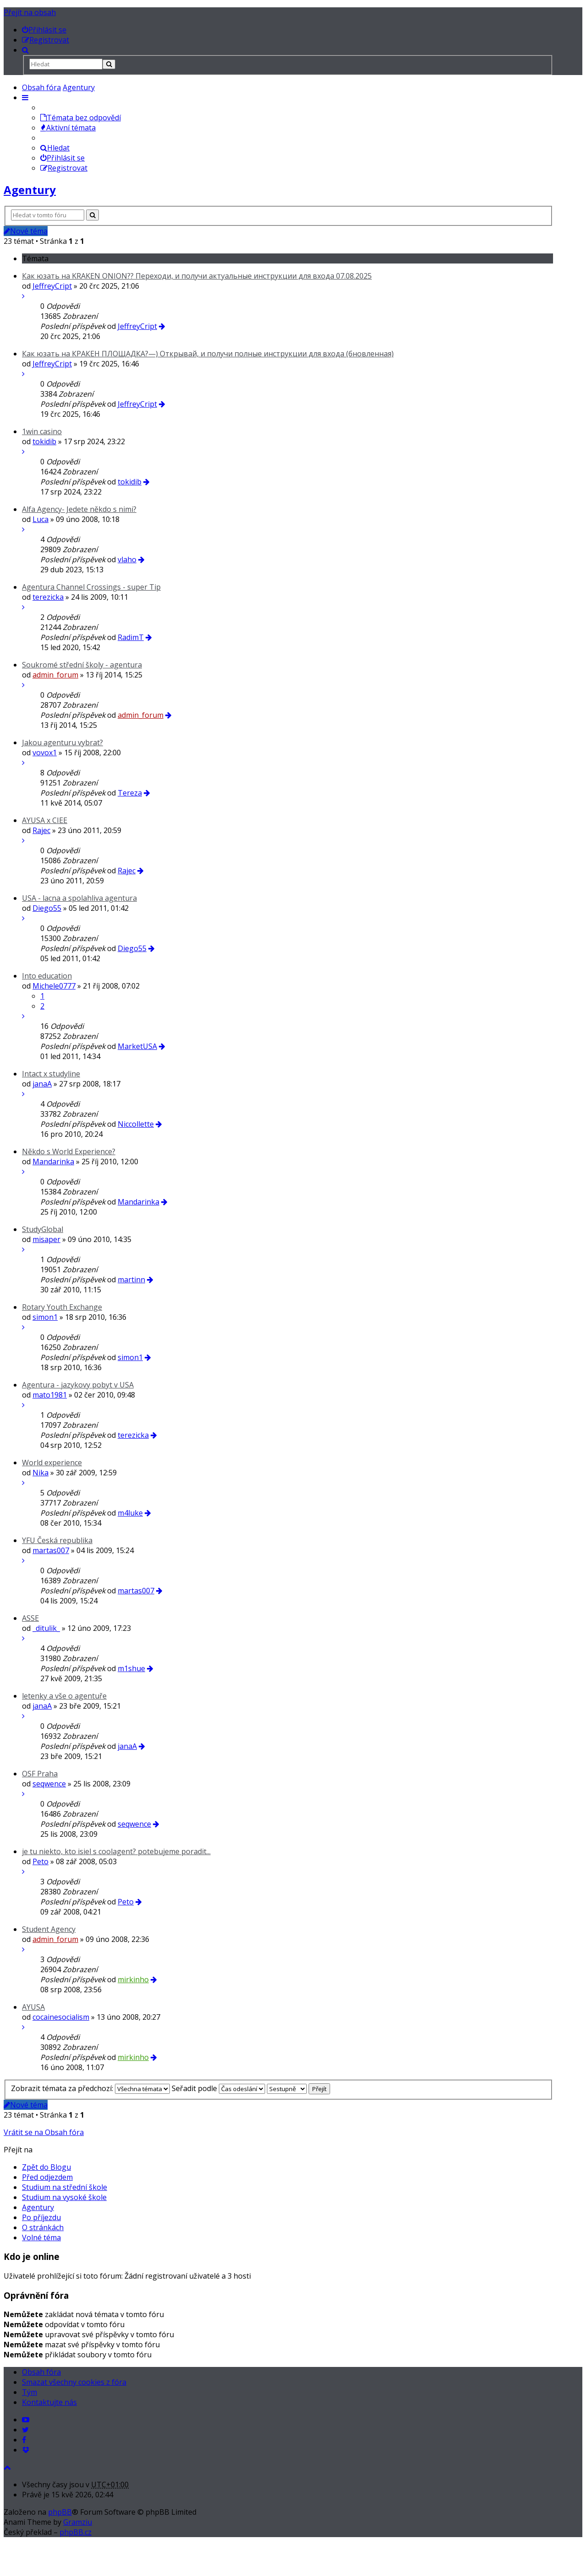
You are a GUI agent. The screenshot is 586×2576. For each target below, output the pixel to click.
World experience (52, 1462)
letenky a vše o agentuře (64, 1696)
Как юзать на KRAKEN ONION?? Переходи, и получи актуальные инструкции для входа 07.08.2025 (197, 276)
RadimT (131, 637)
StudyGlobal (42, 1229)
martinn (131, 1280)
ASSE (30, 1618)
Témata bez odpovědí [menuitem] (80, 118)
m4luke (130, 1513)
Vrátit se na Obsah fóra (44, 2132)
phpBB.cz (76, 2532)
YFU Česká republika (57, 1540)
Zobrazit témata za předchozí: (90, 2088)
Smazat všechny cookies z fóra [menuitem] (74, 2382)
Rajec (41, 830)
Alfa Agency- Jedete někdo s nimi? (79, 509)
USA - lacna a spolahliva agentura (79, 898)
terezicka (48, 597)
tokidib (44, 441)
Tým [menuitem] (29, 2392)
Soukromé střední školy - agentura (82, 665)
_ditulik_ (46, 1628)
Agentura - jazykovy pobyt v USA (78, 1385)
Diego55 (47, 908)
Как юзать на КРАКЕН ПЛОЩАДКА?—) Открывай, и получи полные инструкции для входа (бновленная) (208, 354)
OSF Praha (40, 1774)
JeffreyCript (52, 286)
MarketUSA (137, 1046)
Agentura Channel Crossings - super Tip (91, 587)
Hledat (55, 148)
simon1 (45, 1317)
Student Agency (49, 1929)
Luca (41, 519)
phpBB (60, 2512)
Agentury (79, 87)
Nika (41, 1473)
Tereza (130, 793)
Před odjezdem (47, 2177)
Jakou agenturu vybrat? (62, 742)
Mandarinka (53, 1161)
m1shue (131, 1668)
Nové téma (26, 231)
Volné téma (41, 2237)
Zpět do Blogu (46, 2167)
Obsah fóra (41, 87)
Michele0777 (54, 986)
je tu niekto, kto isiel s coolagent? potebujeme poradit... (116, 1851)
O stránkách (43, 2227)
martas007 (51, 1550)
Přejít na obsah (30, 12)
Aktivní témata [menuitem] (68, 128)
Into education (47, 976)
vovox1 (45, 753)
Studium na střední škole (64, 2187)
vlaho (127, 559)
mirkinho (133, 1979)
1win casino (42, 431)
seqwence (49, 1784)
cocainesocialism (61, 2017)
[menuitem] (44, 30)
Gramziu (77, 2522)
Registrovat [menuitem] (63, 168)
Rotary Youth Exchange (62, 1307)
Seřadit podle (218, 2088)
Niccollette (136, 1124)
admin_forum (55, 675)
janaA (42, 1084)
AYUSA (33, 2007)
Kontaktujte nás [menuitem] (49, 2402)
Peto (41, 1861)
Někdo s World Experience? (68, 1151)
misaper (46, 1239)
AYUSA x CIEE (44, 820)
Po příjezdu (41, 2217)
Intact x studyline (51, 1074)
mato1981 (50, 1395)
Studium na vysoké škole (64, 2197)
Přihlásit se (62, 158)
